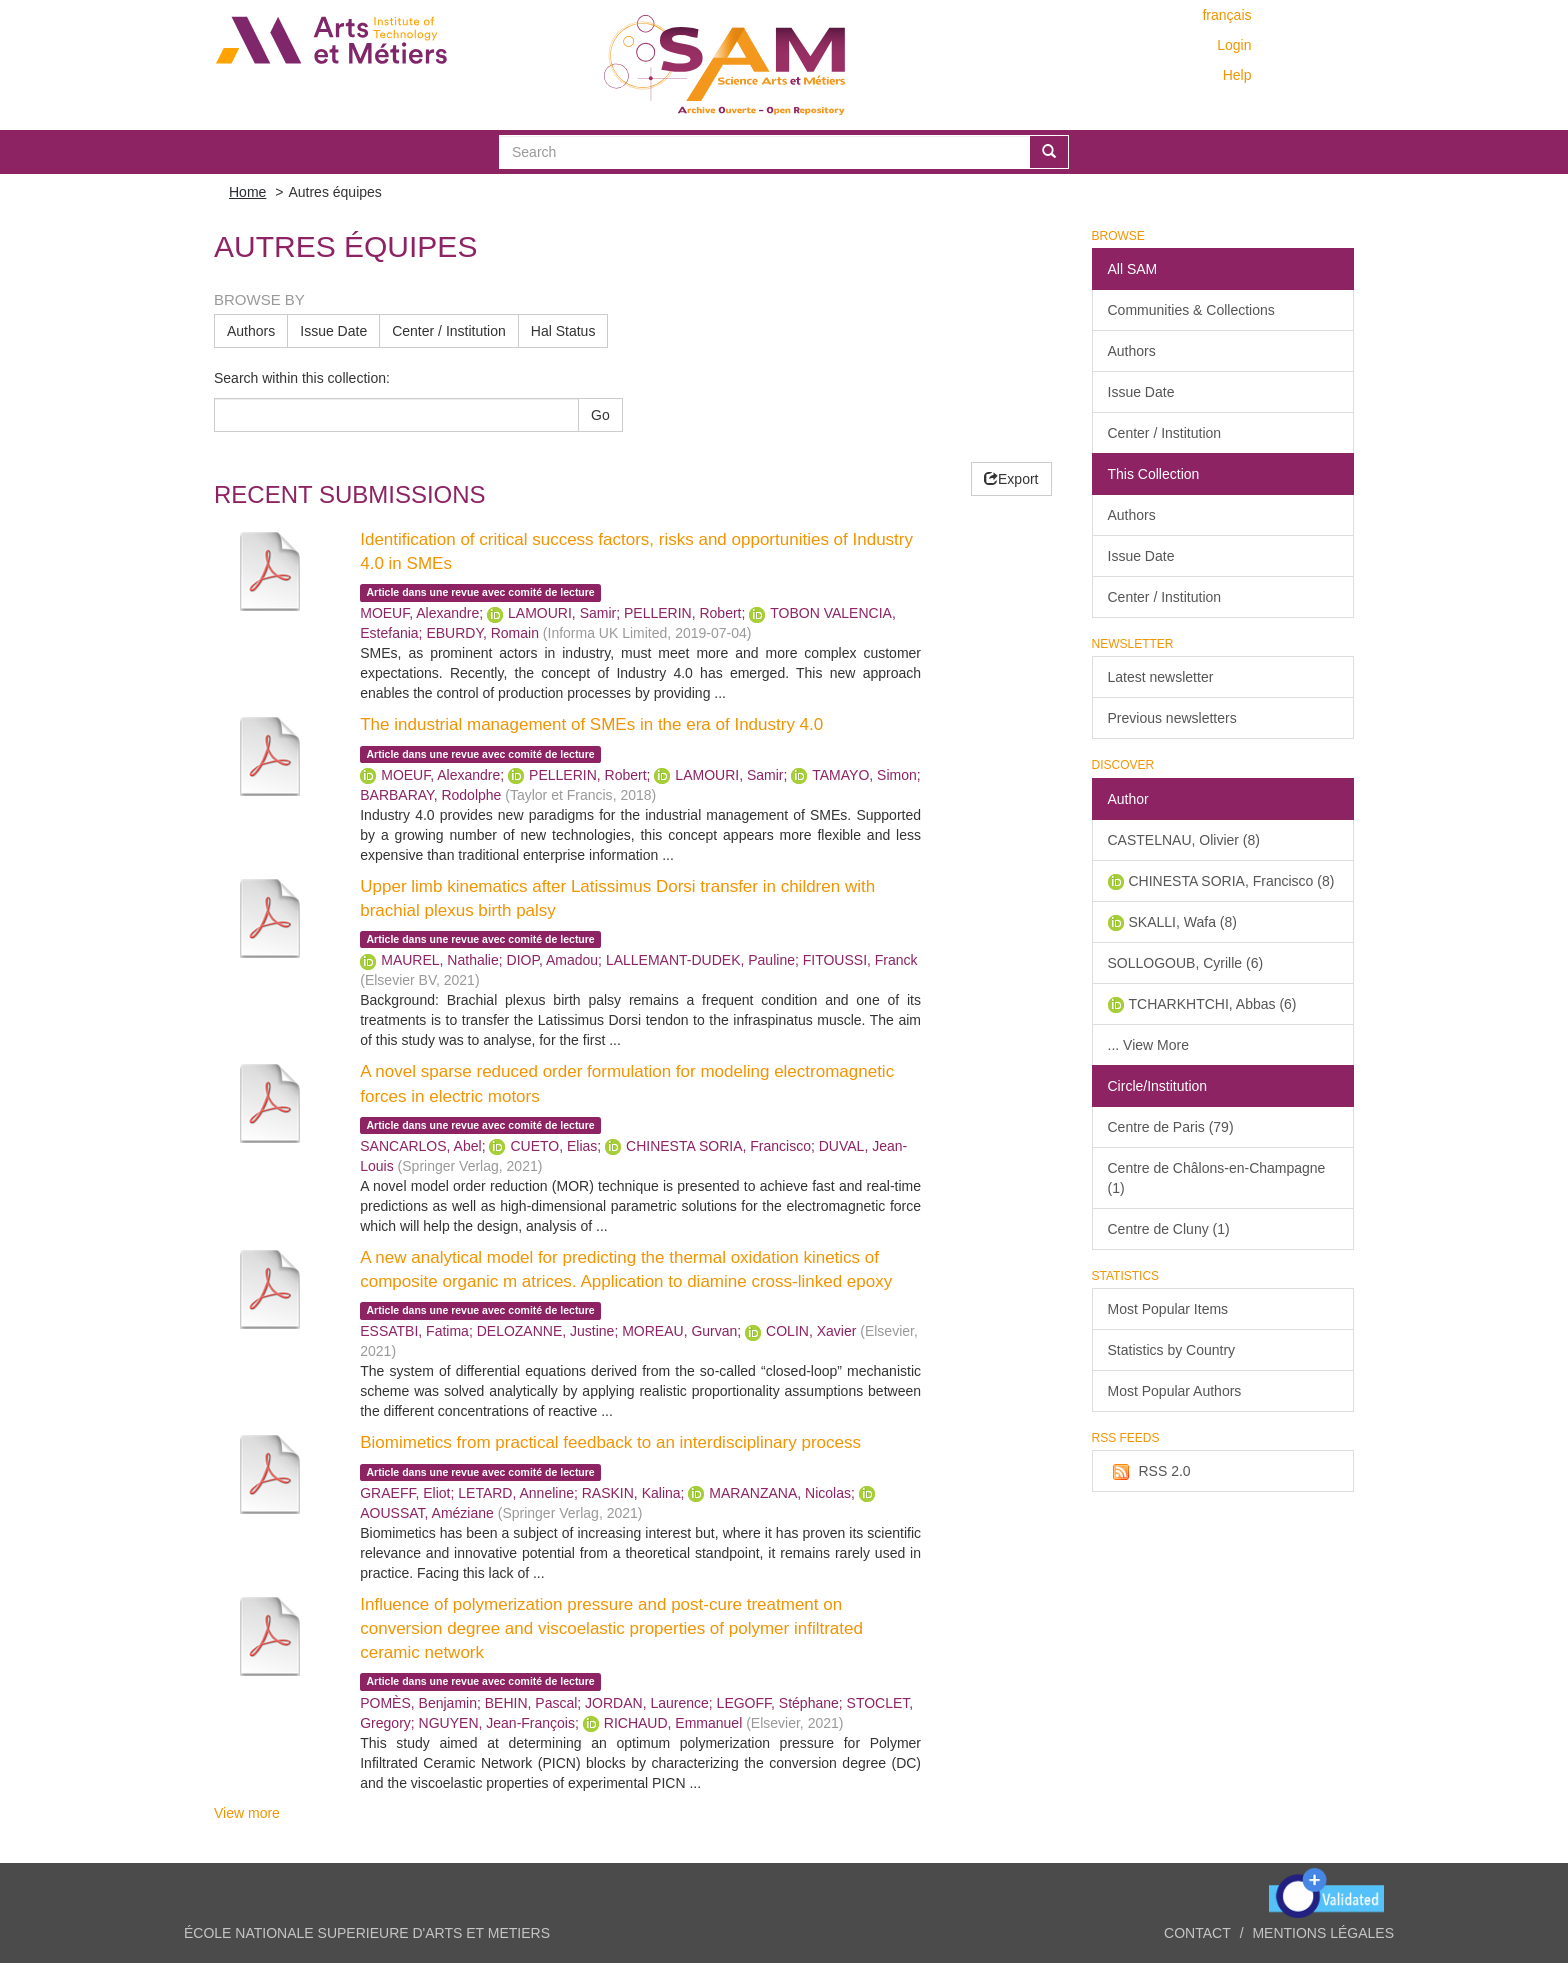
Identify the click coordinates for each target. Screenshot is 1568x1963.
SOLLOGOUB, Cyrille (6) (1186, 963)
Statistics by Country (1172, 1350)
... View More (1148, 1045)
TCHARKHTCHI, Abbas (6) (1213, 1004)
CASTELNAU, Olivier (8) (1184, 840)
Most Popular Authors (1175, 1391)
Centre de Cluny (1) (1169, 1229)
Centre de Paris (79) (1171, 1127)
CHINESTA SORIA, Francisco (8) (1232, 881)
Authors (251, 331)
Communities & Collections (1191, 310)
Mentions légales (1323, 1933)
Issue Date (333, 331)
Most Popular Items (1168, 1309)
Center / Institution (449, 331)
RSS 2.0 (1149, 1472)
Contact (1197, 1933)
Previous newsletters (1172, 718)
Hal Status (563, 331)
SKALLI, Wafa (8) (1183, 922)
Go (600, 415)
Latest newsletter (1161, 677)
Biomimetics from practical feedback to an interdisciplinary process (610, 1442)
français (1226, 15)
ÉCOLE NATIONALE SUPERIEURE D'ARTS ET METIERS (367, 1933)
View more (247, 1813)
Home (247, 192)
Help (1237, 75)
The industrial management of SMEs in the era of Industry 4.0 (591, 724)
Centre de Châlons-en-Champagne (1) (1217, 1178)
